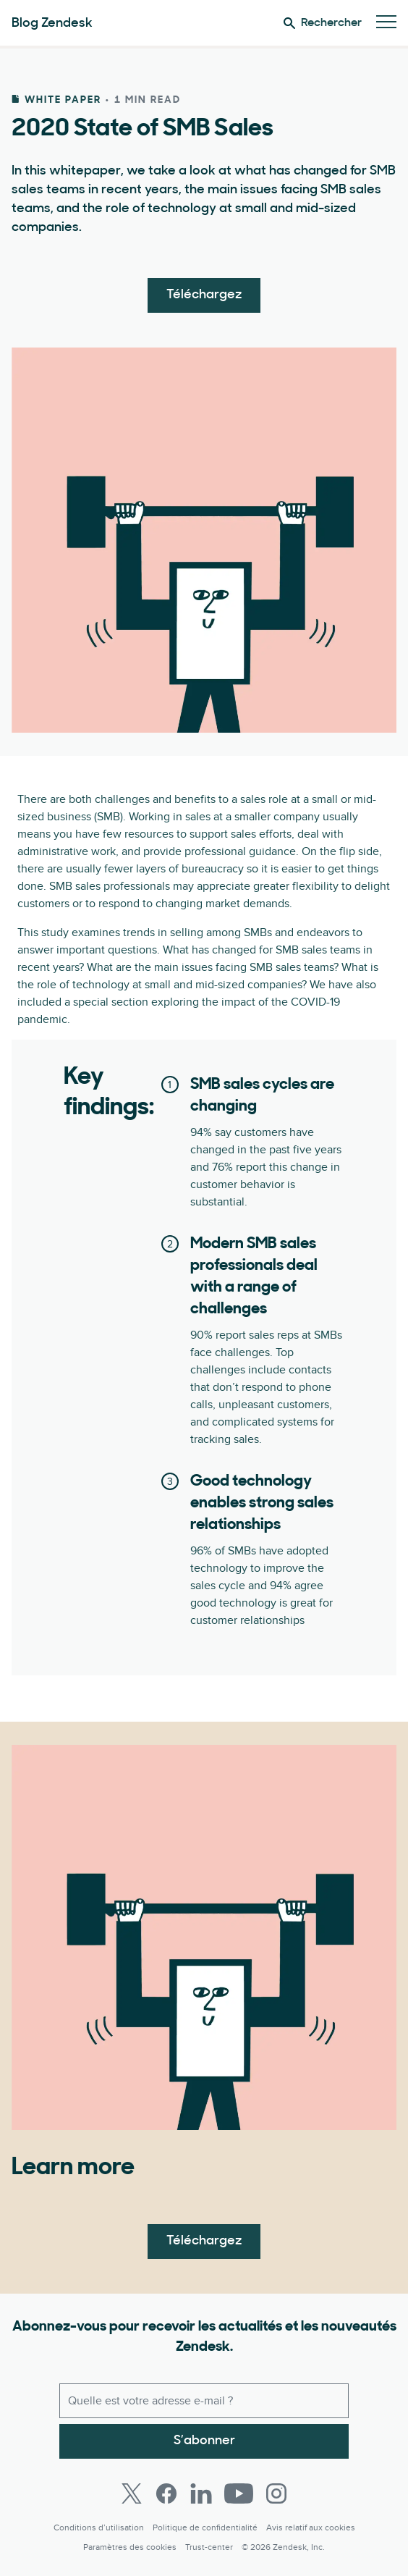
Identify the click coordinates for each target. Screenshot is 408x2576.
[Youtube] (238, 2493)
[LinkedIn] (201, 2493)
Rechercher (323, 23)
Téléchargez (204, 295)
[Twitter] (131, 2493)
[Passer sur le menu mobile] (386, 23)
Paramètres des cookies (130, 2547)
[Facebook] (166, 2493)
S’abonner (204, 2441)
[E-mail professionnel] (204, 2400)
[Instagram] (276, 2493)
